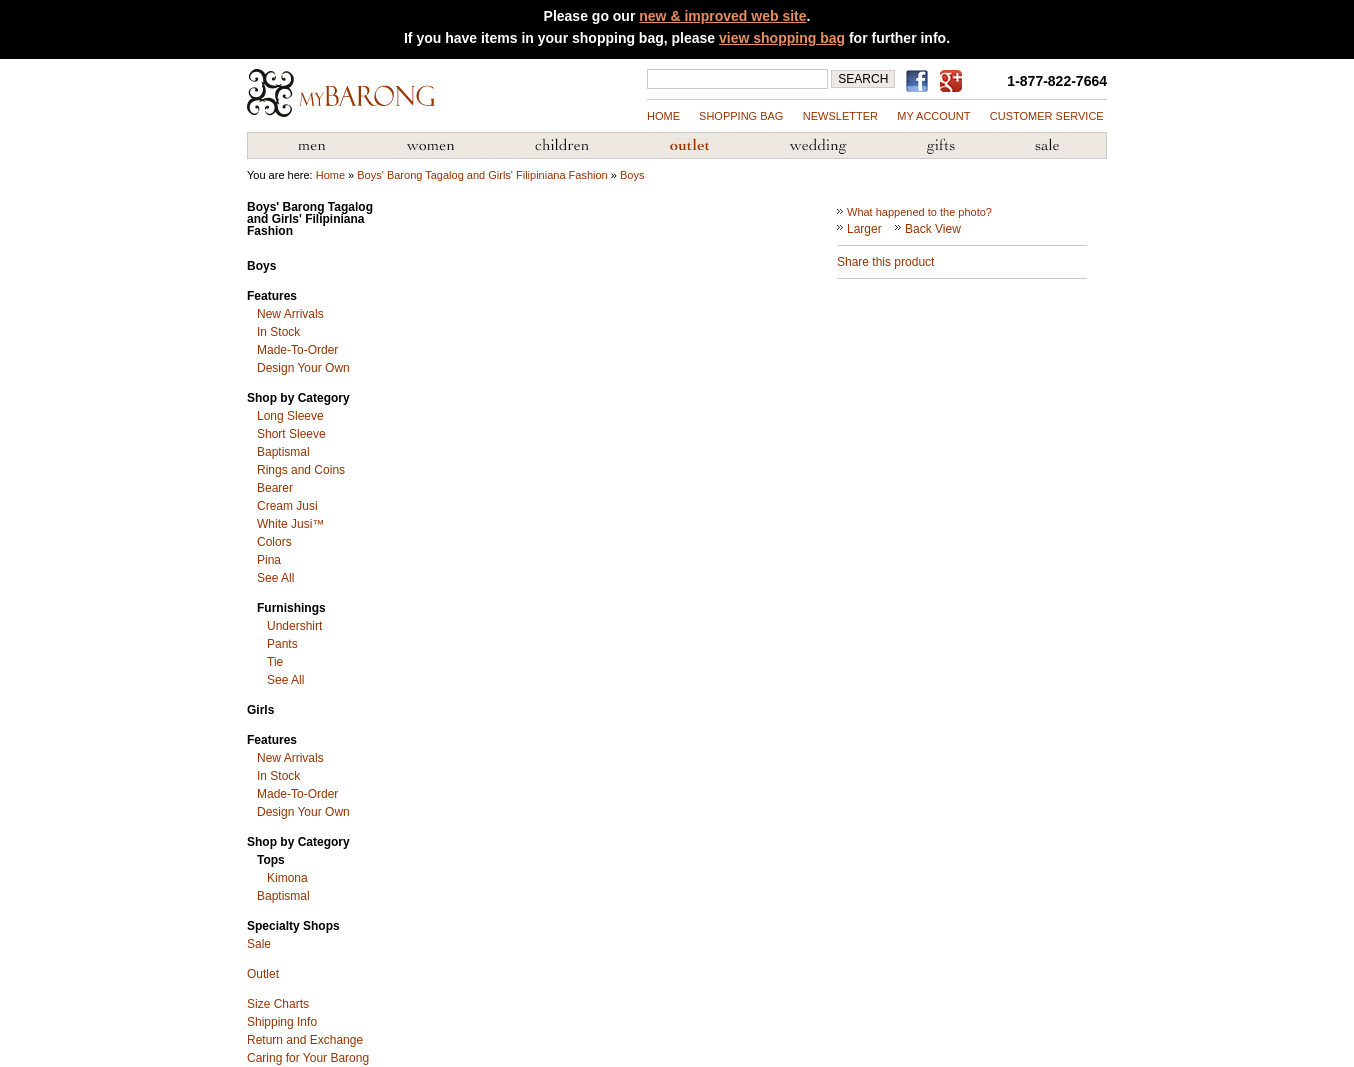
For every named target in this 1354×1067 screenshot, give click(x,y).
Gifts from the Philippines (941, 146)
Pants (282, 644)
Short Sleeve (291, 434)
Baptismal (283, 452)
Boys (632, 175)
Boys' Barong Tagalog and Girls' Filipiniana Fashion (482, 175)
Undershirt (294, 626)
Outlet (263, 974)
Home (663, 116)
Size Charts (278, 1004)
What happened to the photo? (919, 212)
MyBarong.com (341, 93)
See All (275, 578)
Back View (933, 229)
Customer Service (1047, 116)
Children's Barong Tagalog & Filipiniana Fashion (562, 146)
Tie (275, 662)
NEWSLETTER (840, 116)
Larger (864, 229)
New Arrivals (290, 314)
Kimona (287, 878)
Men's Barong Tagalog (312, 146)
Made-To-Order (297, 350)
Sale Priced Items (1047, 146)
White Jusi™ (290, 524)
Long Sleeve (290, 416)
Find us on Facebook (920, 81)
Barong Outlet (689, 146)
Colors (274, 542)
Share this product (885, 262)
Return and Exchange (305, 1040)
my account (933, 116)
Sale (259, 944)
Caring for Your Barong (308, 1058)
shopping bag (741, 116)
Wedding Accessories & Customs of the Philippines (818, 146)
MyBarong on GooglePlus (955, 82)
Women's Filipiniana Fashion (430, 146)
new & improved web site (722, 16)
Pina (269, 560)
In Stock (278, 332)
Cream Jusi (287, 506)
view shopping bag (782, 38)
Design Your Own (303, 368)
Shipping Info (282, 1022)
